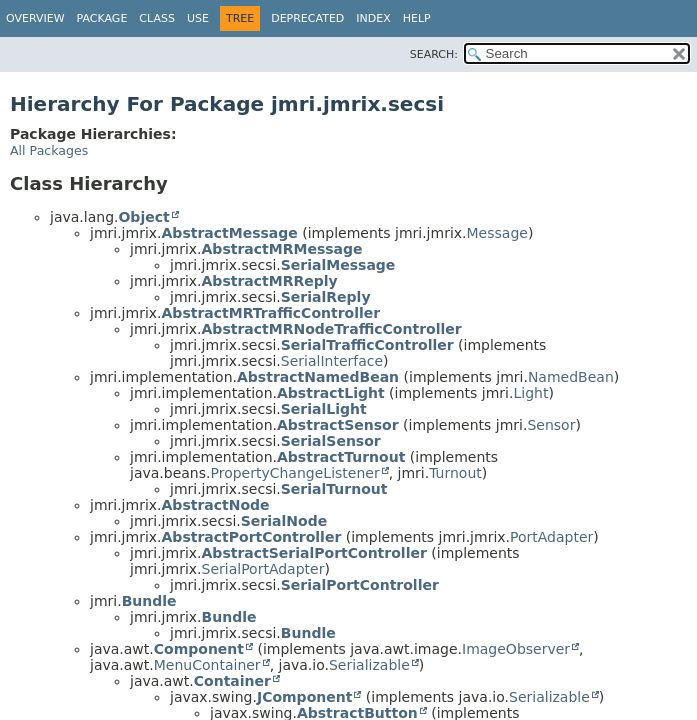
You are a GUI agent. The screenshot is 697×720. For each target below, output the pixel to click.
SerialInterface (332, 361)
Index (373, 18)
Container (232, 681)
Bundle (149, 601)
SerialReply (326, 297)
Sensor (551, 425)
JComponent (304, 697)
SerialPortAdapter (263, 569)
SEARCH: (434, 54)
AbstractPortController (252, 537)
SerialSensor (331, 441)
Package (102, 18)
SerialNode (284, 521)
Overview (35, 18)
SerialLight (324, 409)
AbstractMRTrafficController (271, 313)
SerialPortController (360, 585)
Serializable (369, 665)
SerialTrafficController (367, 345)
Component (199, 649)
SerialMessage (338, 265)
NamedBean (571, 377)
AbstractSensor (338, 425)
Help (417, 18)
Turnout (455, 473)
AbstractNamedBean (318, 377)
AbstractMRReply (270, 281)
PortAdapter (551, 537)
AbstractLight (331, 393)
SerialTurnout (334, 489)
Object (143, 217)
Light (530, 393)
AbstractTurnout (341, 457)
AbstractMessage (230, 233)
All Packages (49, 150)
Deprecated (307, 18)
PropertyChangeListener (294, 473)
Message (497, 233)
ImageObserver (516, 649)
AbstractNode (216, 505)
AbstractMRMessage (282, 249)
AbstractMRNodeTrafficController (332, 329)
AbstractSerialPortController (314, 553)
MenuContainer (207, 665)
